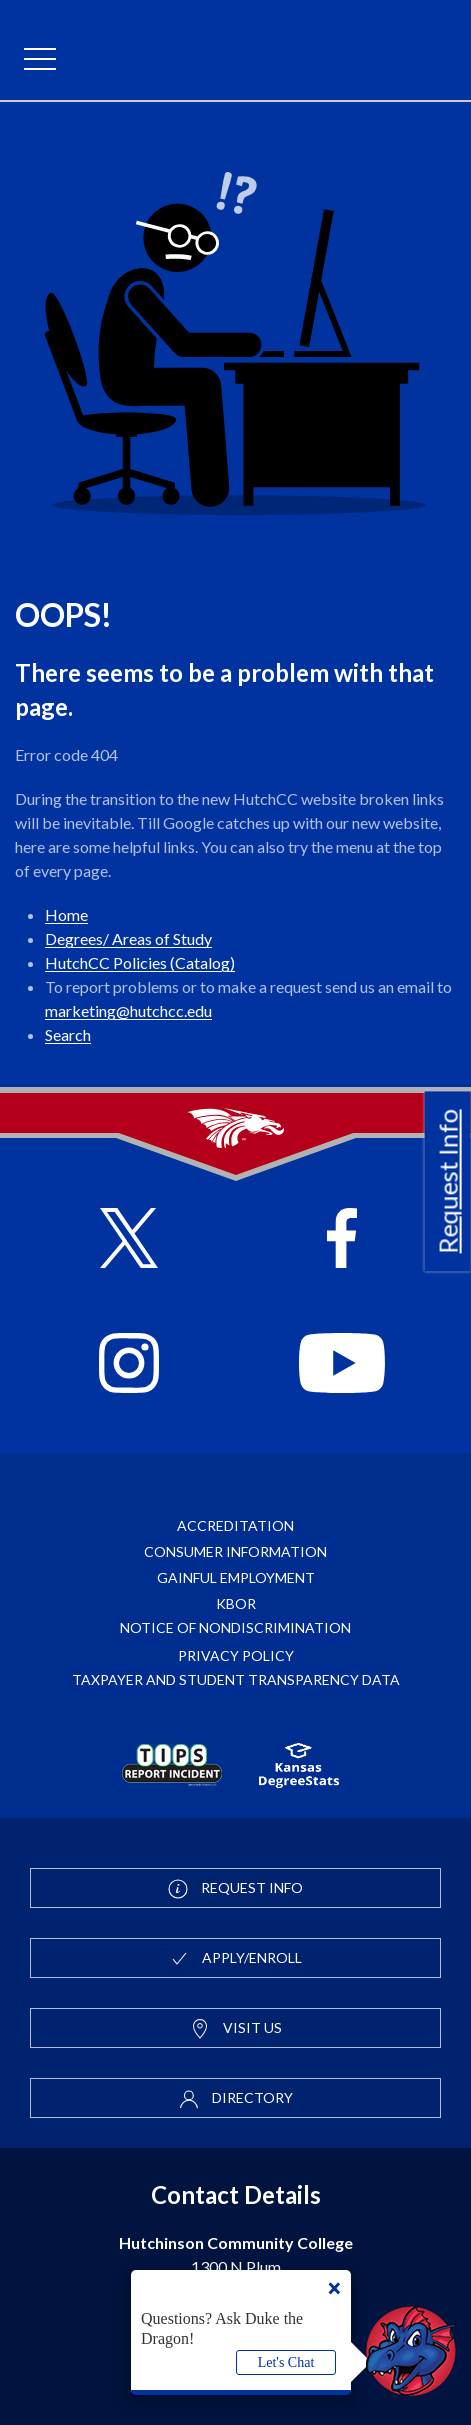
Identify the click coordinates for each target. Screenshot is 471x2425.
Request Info (448, 1181)
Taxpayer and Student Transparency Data (236, 1679)
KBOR (236, 1603)
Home (66, 914)
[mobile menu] (40, 60)
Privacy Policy (236, 1655)
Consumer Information (235, 1551)
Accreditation (235, 1525)
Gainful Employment (236, 1577)
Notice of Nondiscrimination (235, 1627)
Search (68, 1034)
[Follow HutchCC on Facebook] (342, 1240)
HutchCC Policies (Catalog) (140, 962)
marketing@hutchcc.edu (128, 1010)
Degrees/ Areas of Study (128, 938)
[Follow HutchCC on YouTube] (341, 1365)
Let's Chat (286, 2362)
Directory (236, 2099)
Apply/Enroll (235, 1959)
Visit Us (236, 2029)
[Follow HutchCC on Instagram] (129, 1365)
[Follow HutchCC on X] (129, 1240)
